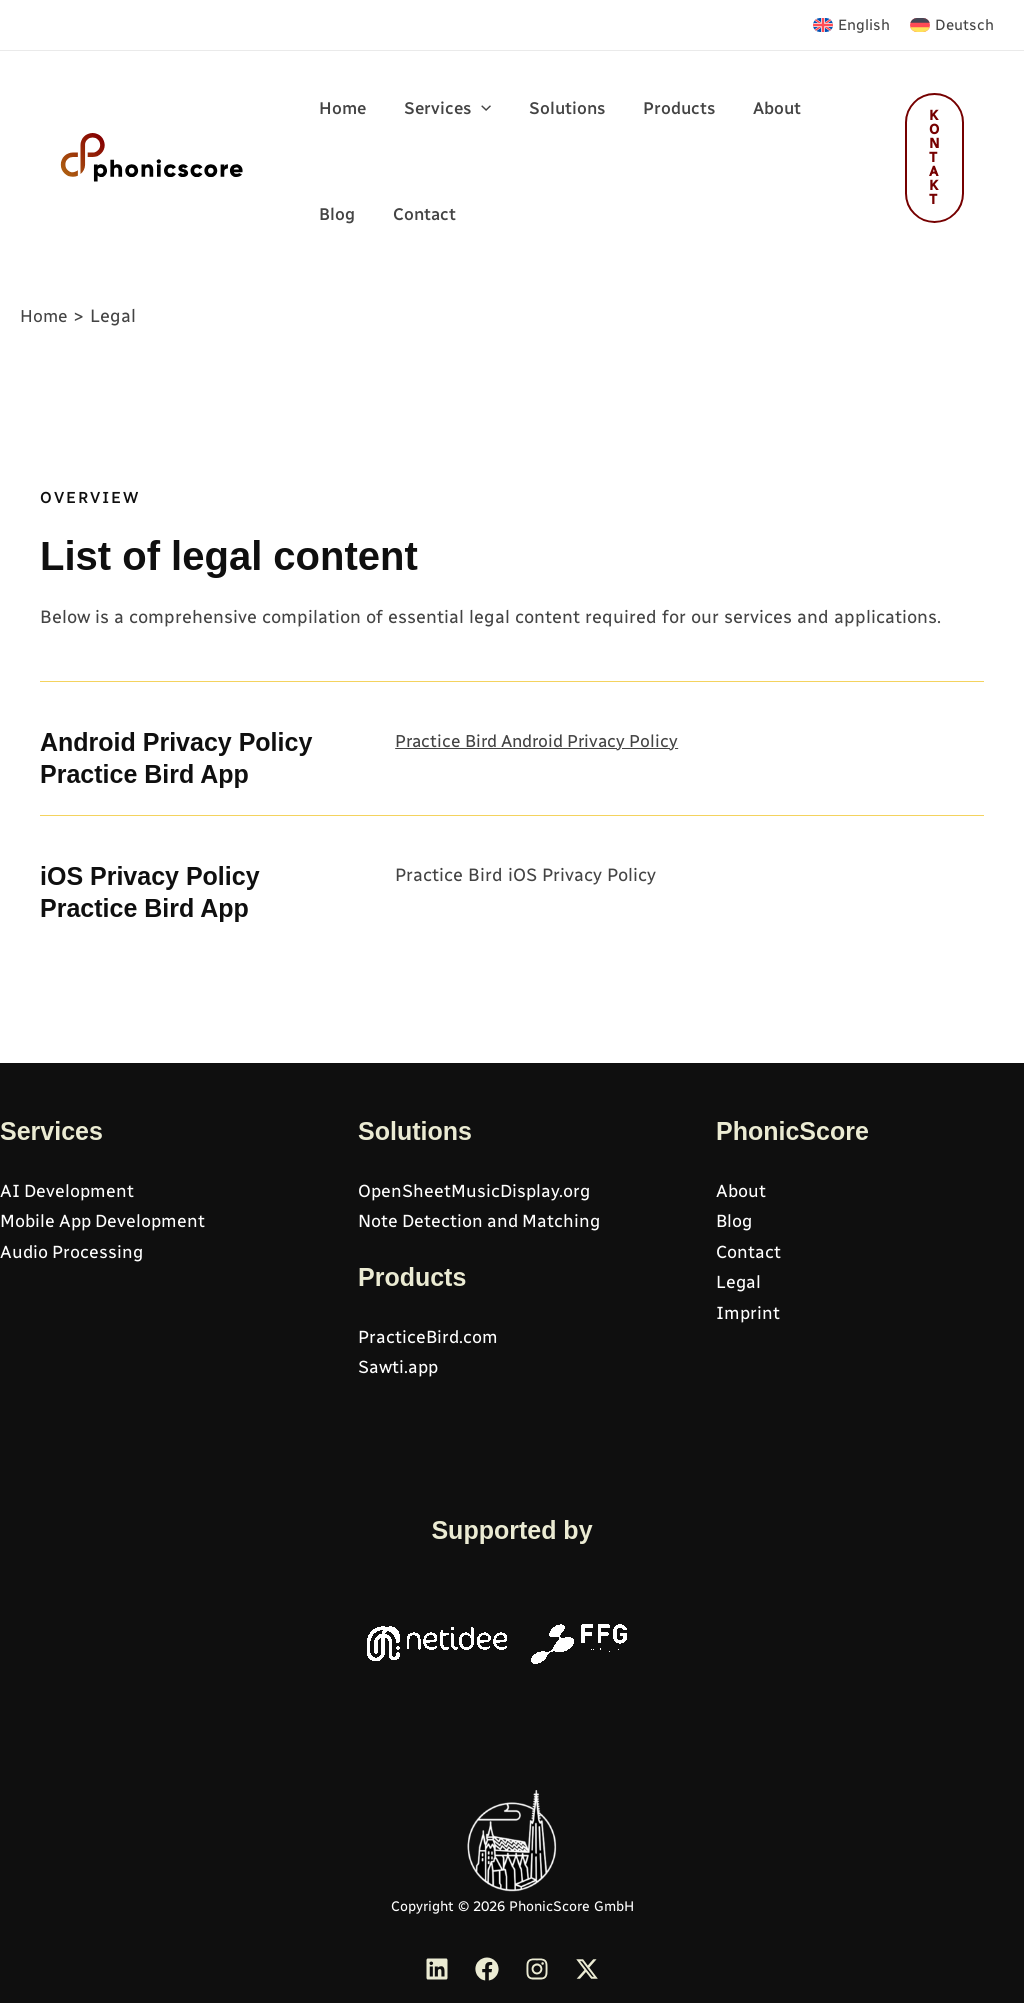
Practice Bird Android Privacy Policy (544, 767)
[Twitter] (587, 1969)
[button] (441, 111)
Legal (739, 1283)
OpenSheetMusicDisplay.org (476, 1191)
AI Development (68, 1191)
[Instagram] (537, 1969)
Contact (749, 1252)
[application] (475, 121)
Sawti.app (399, 1368)
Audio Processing (73, 1252)
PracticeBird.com (429, 1337)
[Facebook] (487, 1969)
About (741, 1191)
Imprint (748, 1313)
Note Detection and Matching (482, 1221)
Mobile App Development (106, 1221)
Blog (735, 1221)
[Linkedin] (437, 1969)
